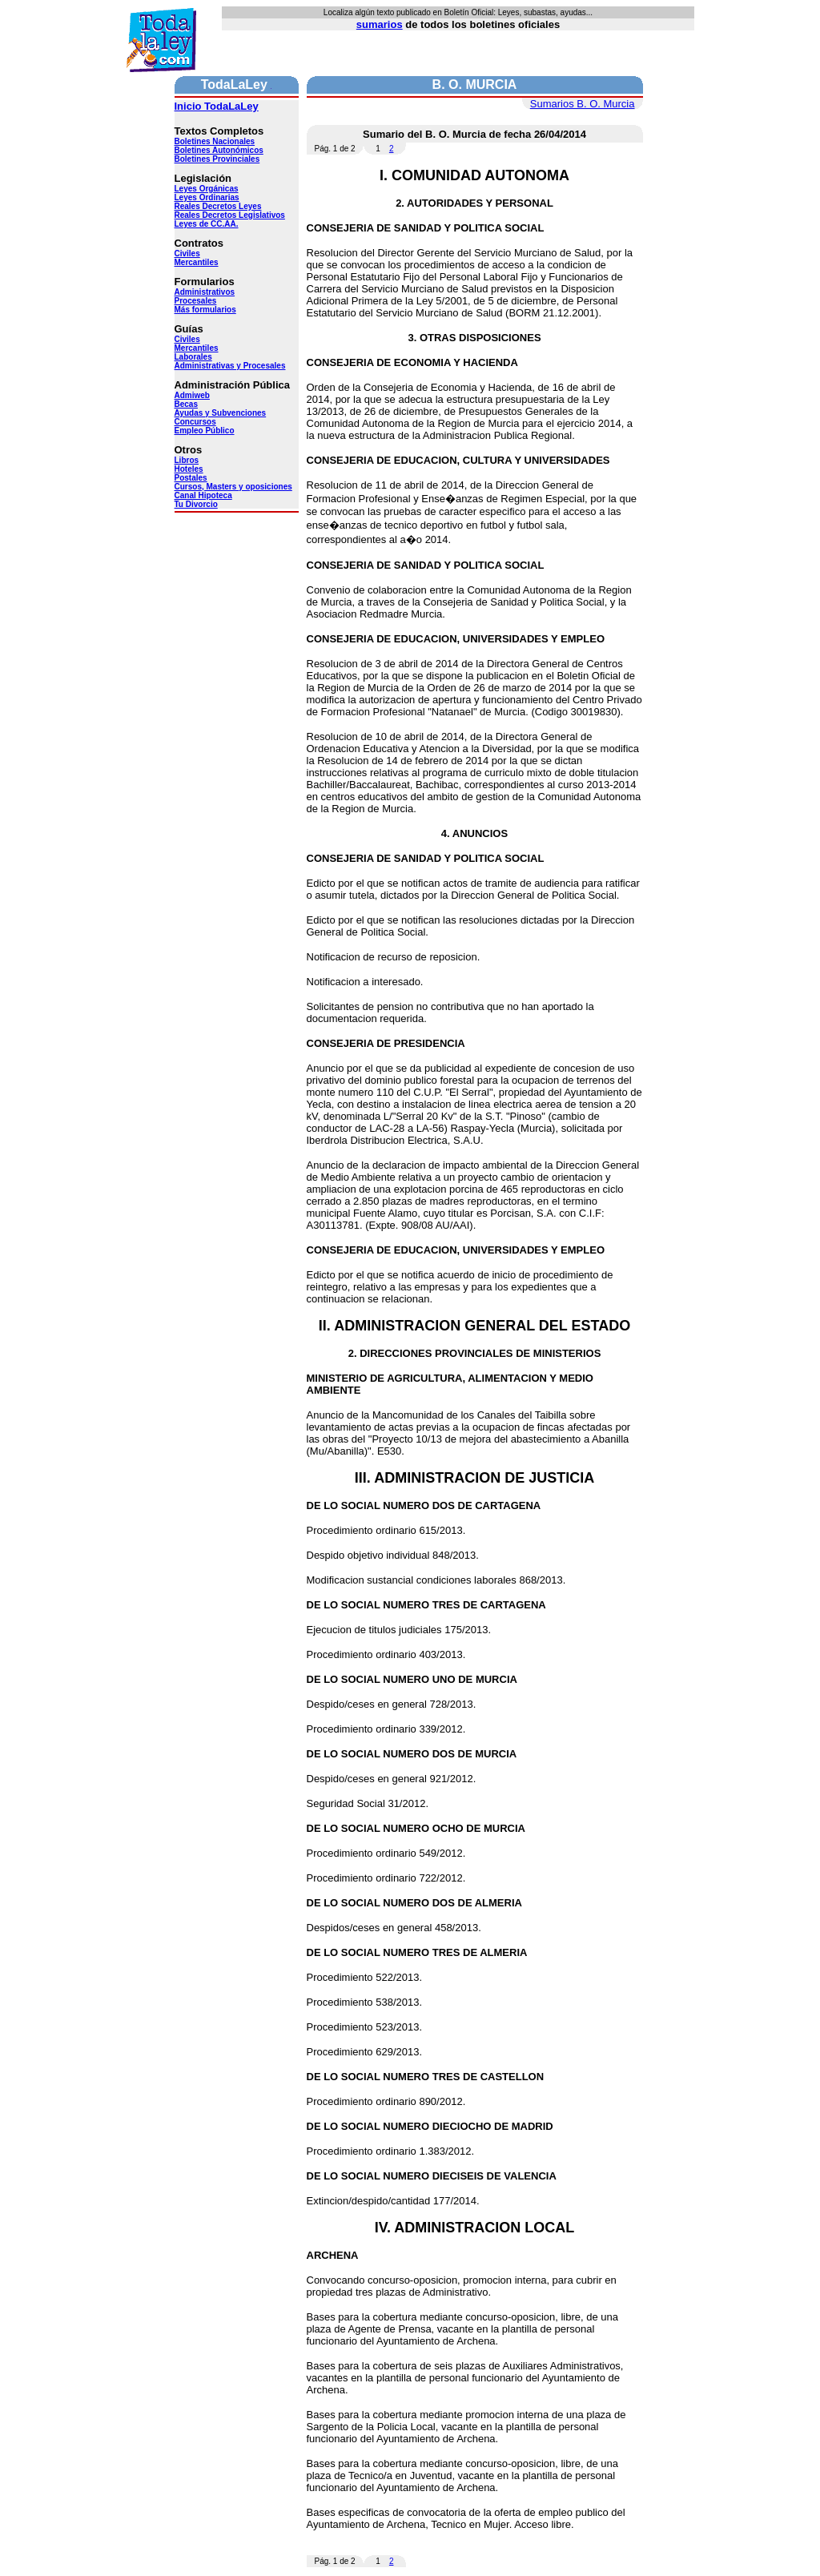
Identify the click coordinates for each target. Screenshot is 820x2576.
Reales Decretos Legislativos (230, 215)
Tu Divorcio (196, 504)
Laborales (193, 356)
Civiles (187, 253)
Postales (191, 477)
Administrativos (205, 292)
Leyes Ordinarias (207, 197)
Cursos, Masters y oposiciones (233, 486)
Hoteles (189, 469)
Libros (187, 460)
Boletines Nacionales (215, 141)
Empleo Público (205, 430)
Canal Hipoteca (203, 495)
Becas (186, 404)
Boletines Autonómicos (219, 150)
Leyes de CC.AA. (207, 223)
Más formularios (205, 309)
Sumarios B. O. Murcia (582, 104)
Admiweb (192, 395)
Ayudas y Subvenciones (221, 413)
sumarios (379, 24)
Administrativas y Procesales (230, 365)
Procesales (196, 300)
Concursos (195, 421)
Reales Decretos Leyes (218, 206)
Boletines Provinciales (217, 159)
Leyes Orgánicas (207, 188)
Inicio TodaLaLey (217, 106)
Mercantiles (197, 262)
